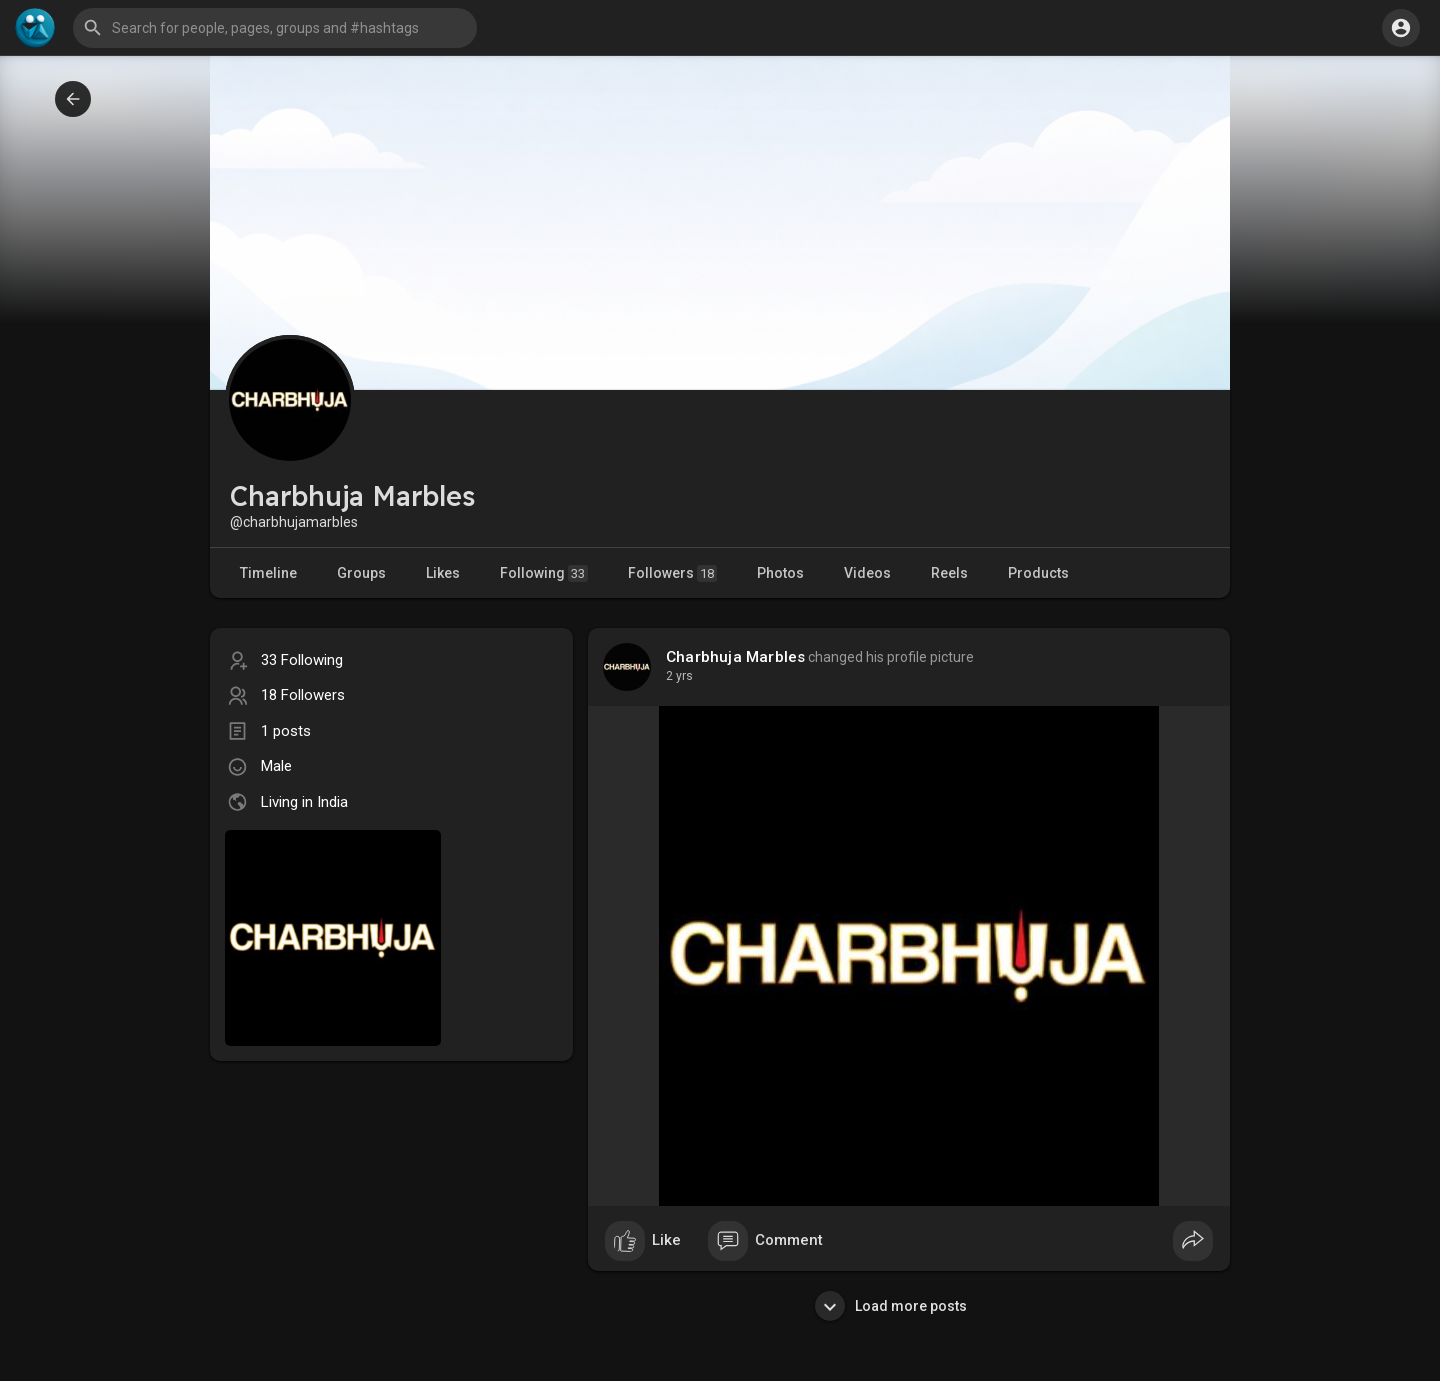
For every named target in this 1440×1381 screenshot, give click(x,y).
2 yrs (679, 676)
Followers (672, 573)
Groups (361, 573)
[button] (275, 28)
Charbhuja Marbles (735, 657)
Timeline (268, 573)
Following (544, 573)
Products (1038, 573)
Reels (949, 573)
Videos (867, 573)
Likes (443, 573)
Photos (780, 573)
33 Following (302, 660)
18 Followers (303, 695)
